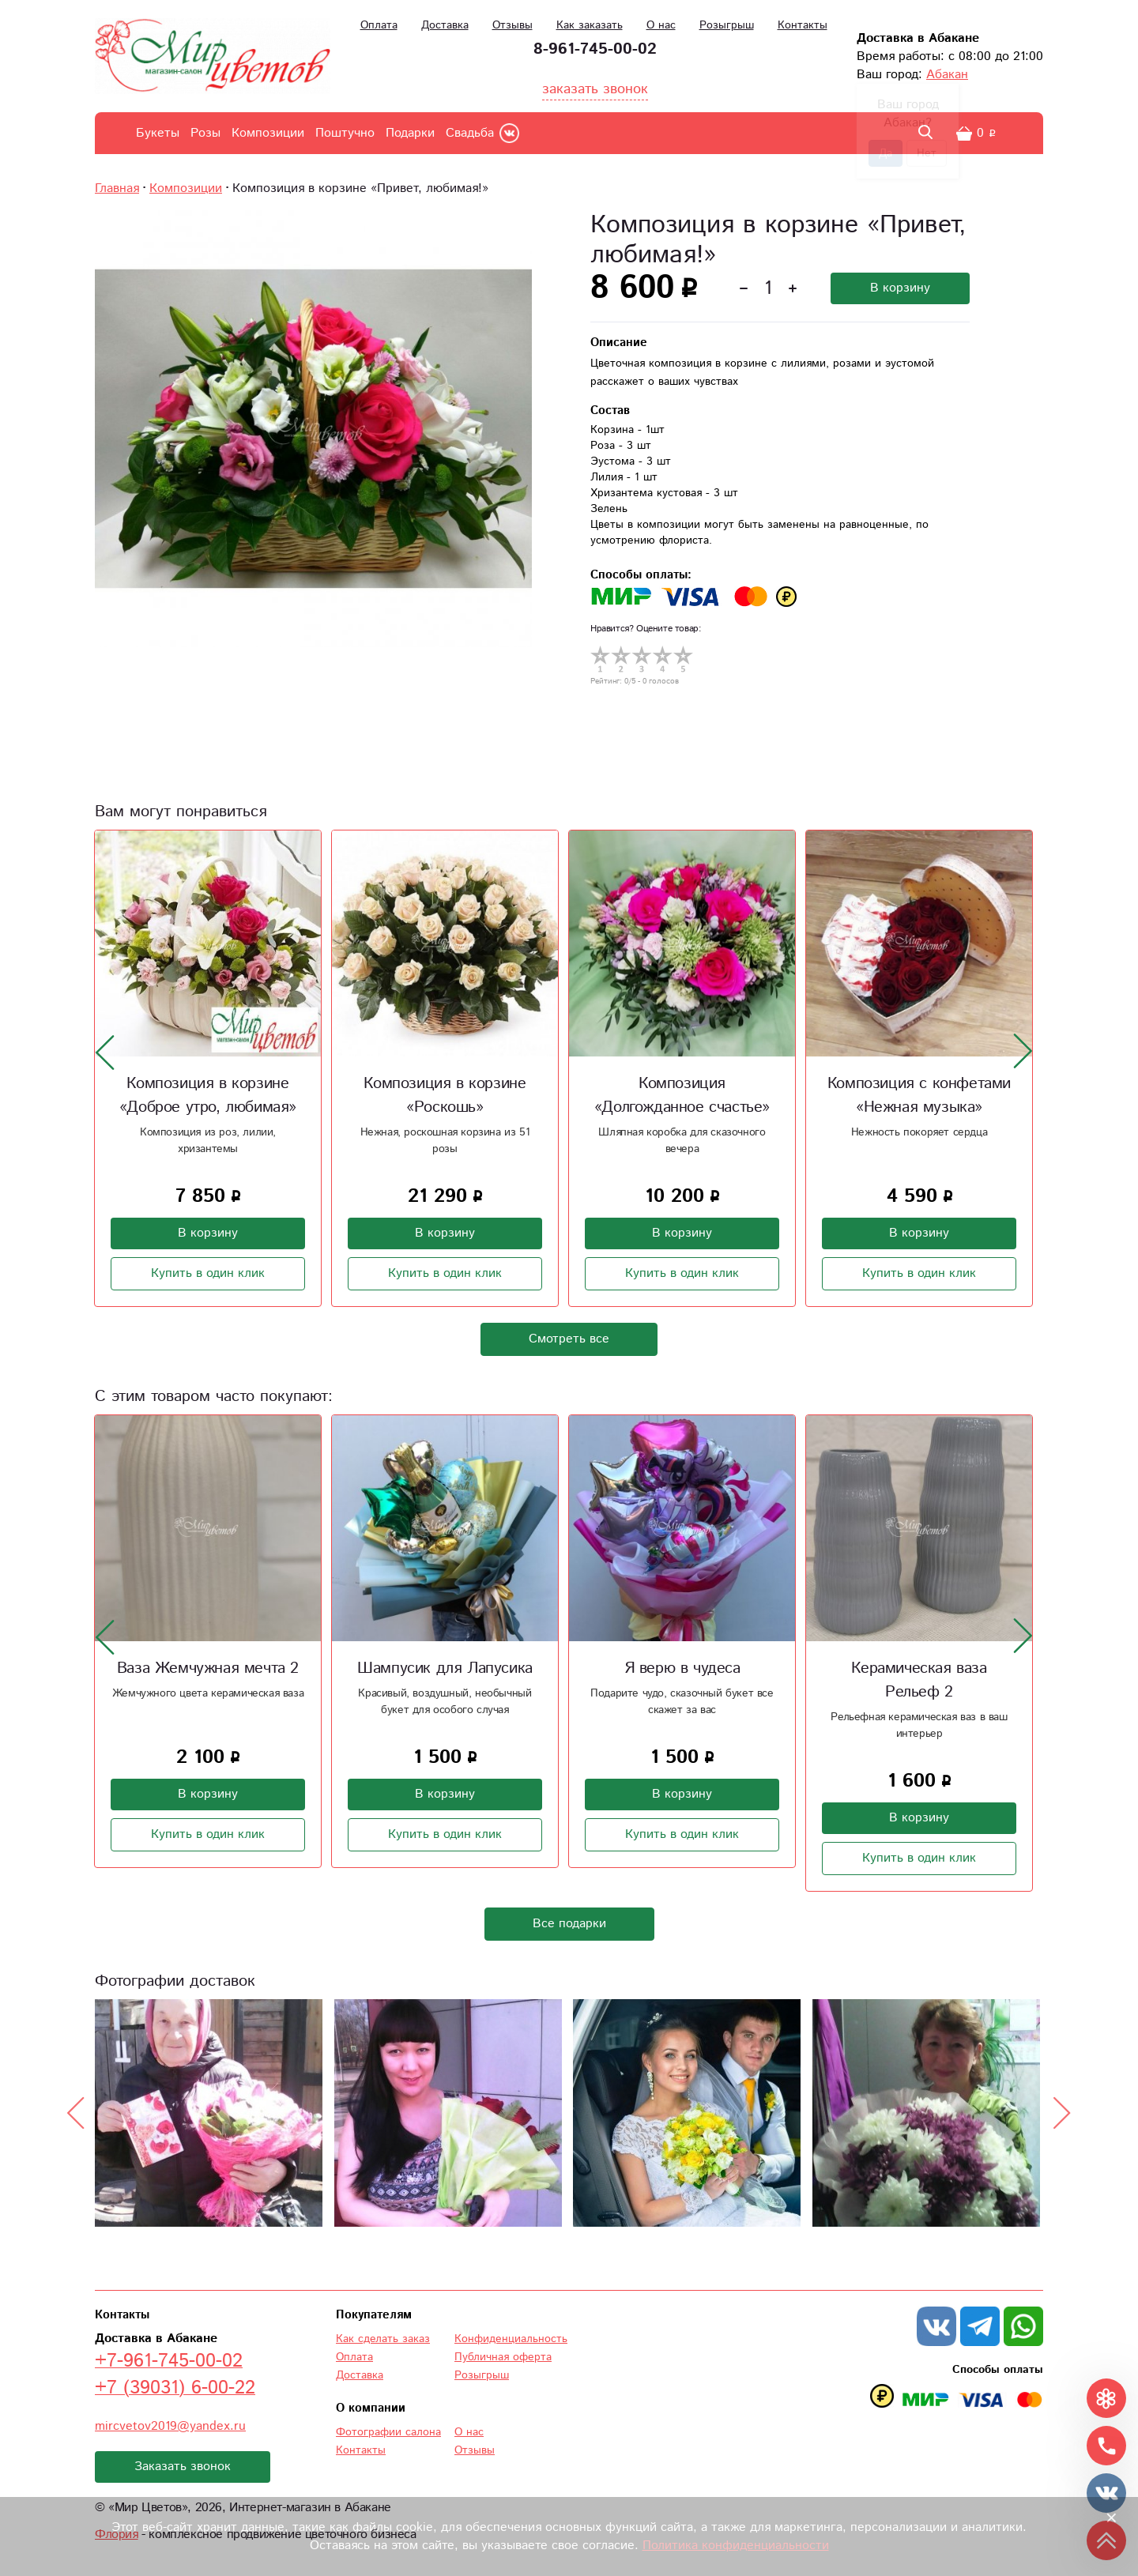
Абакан (947, 75)
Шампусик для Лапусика (445, 1668)
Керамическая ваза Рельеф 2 (918, 1680)
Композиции (268, 133)
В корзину (900, 288)
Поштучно (345, 133)
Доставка (445, 25)
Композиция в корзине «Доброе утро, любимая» (207, 1095)
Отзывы (512, 25)
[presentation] (105, 1052)
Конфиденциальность (510, 2339)
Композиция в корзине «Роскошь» (445, 1095)
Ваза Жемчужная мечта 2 (208, 1668)
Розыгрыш (726, 25)
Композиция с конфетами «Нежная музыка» (919, 1095)
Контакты (802, 25)
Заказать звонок (182, 2466)
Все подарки (569, 1924)
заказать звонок (595, 89)
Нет (926, 153)
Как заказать (589, 25)
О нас (661, 25)
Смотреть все (569, 1339)
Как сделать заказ (383, 2339)
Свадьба (470, 133)
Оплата (379, 25)
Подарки (410, 133)
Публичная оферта (503, 2357)
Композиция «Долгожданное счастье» (682, 1095)
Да (885, 153)
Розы (205, 133)
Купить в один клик (208, 1273)
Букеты (157, 133)
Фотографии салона (388, 2432)
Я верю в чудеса (682, 1668)
